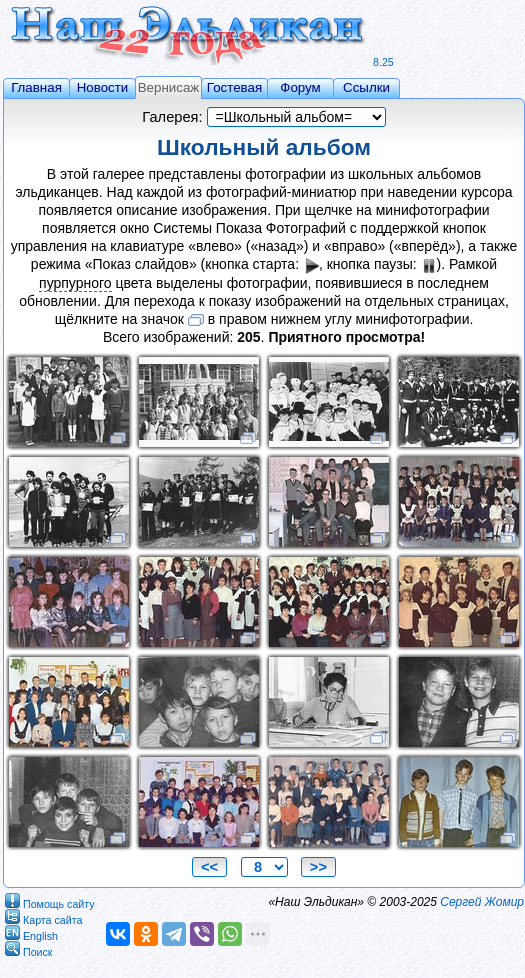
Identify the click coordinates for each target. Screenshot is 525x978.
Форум (300, 87)
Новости (103, 87)
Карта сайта (43, 916)
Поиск (29, 948)
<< (209, 867)
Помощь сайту (50, 900)
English (31, 932)
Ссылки (366, 87)
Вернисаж (169, 87)
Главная (36, 87)
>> (318, 867)
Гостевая (234, 87)
